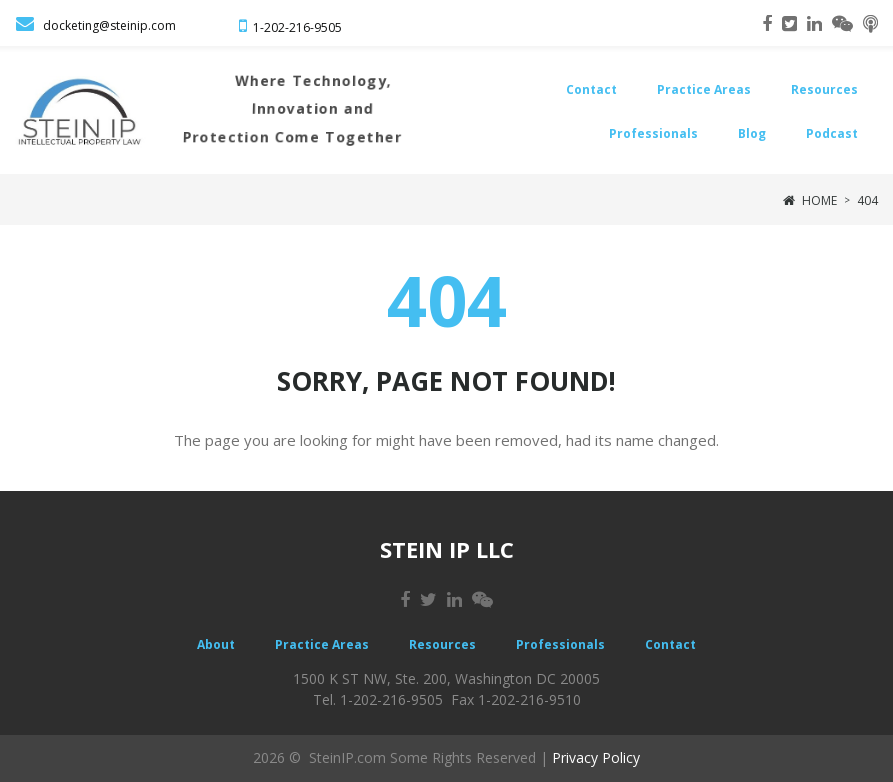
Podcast (832, 133)
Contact (591, 89)
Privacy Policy (596, 757)
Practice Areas (704, 89)
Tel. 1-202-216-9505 (378, 699)
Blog (752, 133)
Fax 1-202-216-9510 (516, 699)
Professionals (653, 133)
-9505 (326, 27)
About (216, 644)
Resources (824, 89)
